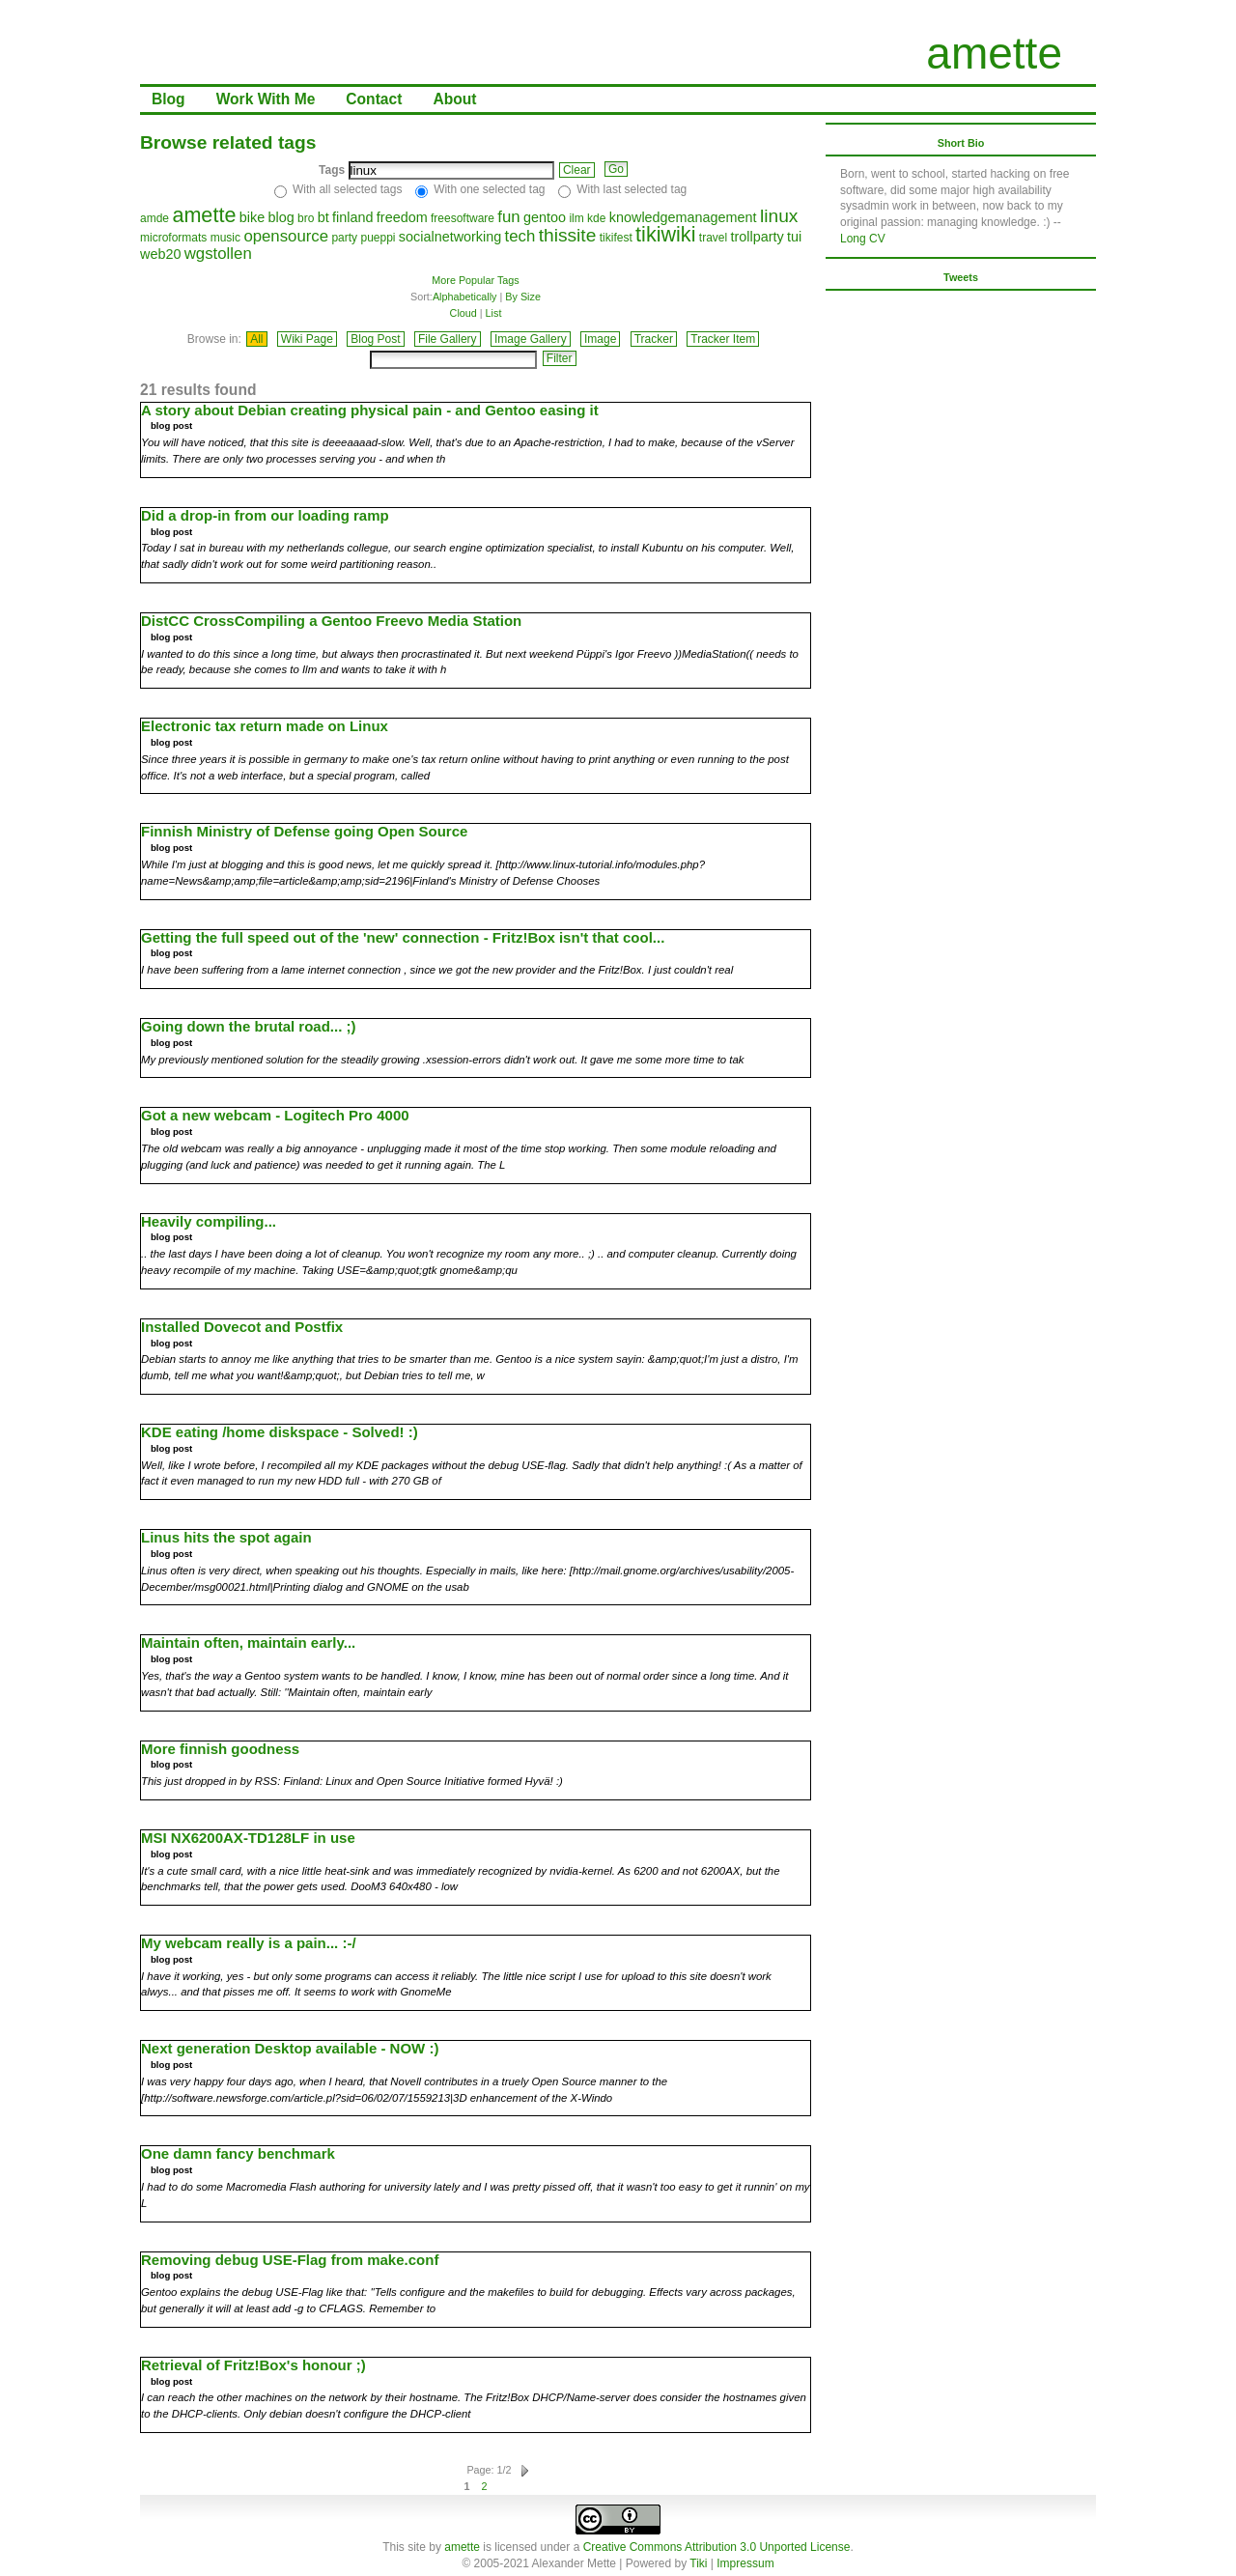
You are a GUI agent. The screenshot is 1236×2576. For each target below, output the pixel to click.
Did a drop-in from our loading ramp (265, 515)
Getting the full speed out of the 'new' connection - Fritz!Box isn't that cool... (402, 937)
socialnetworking (450, 236)
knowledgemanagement (683, 217)
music (225, 237)
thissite (568, 235)
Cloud (463, 313)
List (494, 313)
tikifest (616, 237)
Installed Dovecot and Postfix (242, 1326)
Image (600, 339)
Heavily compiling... (208, 1221)
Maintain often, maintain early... (248, 1642)
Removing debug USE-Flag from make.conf (289, 2259)
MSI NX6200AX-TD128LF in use (248, 1837)
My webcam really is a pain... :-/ (248, 1943)
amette (994, 53)
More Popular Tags (475, 280)
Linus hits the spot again (226, 1537)
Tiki (698, 2563)
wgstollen (218, 253)
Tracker (653, 339)
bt (323, 217)
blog (280, 217)
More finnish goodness (220, 1749)
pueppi (377, 237)
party (344, 237)
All (256, 339)
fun (508, 217)
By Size (523, 296)
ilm (576, 218)
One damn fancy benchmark (238, 2153)
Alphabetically (465, 296)
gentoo (544, 217)
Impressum (744, 2563)
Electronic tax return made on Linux (264, 726)
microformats (173, 237)
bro (305, 218)
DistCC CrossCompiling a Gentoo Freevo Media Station (331, 620)
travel (713, 237)
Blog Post (375, 339)
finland (352, 217)
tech (520, 236)
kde (596, 218)
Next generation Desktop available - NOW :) (289, 2048)
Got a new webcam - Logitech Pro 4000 (275, 1115)
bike (252, 217)
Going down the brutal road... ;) (248, 1026)
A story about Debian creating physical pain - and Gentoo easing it (370, 410)
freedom (402, 217)
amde (154, 218)
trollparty (757, 236)
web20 (160, 254)
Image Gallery (530, 339)
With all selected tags (347, 189)
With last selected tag (631, 189)
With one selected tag (489, 189)
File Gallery (447, 339)
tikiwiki (665, 234)
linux (779, 216)
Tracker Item (722, 339)
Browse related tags (228, 142)
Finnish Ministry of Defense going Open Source (304, 831)
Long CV (862, 238)
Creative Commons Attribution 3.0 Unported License (717, 2547)
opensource (285, 236)
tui (794, 236)
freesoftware (462, 218)
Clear (577, 170)
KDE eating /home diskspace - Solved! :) (279, 1432)
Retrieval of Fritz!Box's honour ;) (253, 2365)
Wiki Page (307, 339)
